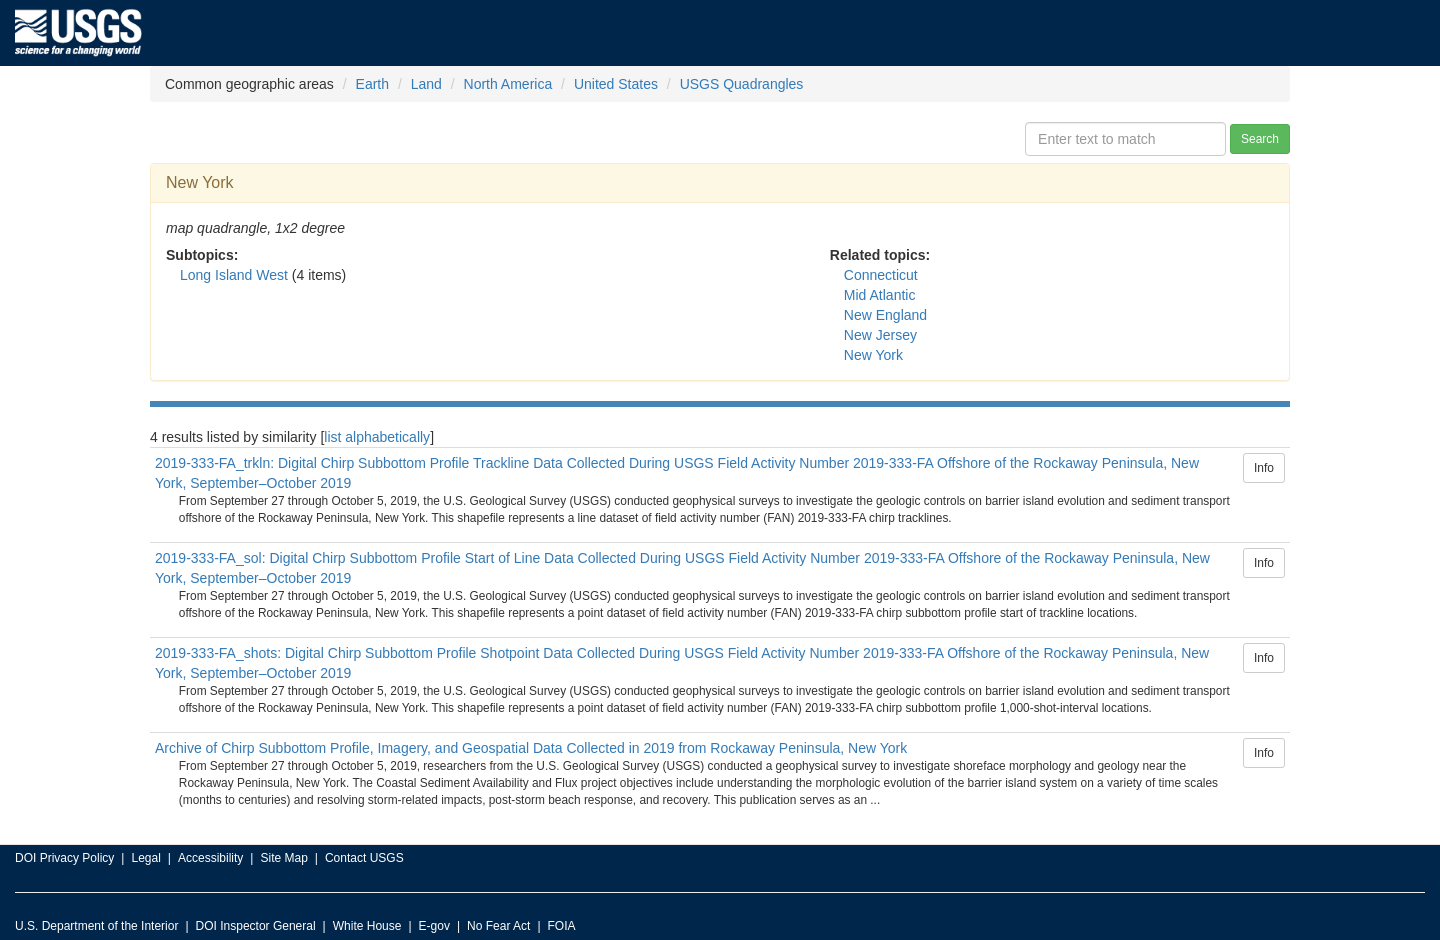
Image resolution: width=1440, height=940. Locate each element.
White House (367, 926)
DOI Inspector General (256, 926)
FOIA (562, 926)
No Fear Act (498, 926)
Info (1264, 468)
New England (885, 315)
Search (1260, 139)
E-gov (434, 926)
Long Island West (234, 275)
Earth (372, 84)
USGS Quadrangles (742, 84)
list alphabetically (377, 437)
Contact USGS (364, 858)
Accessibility (210, 858)
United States (616, 84)
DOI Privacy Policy (64, 858)
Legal (145, 858)
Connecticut (881, 275)
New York (873, 355)
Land (426, 84)
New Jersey (880, 335)
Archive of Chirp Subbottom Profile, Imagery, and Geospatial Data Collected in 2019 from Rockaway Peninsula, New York (531, 748)
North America (508, 84)
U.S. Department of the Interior (96, 926)
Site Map (283, 858)
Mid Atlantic (880, 295)
